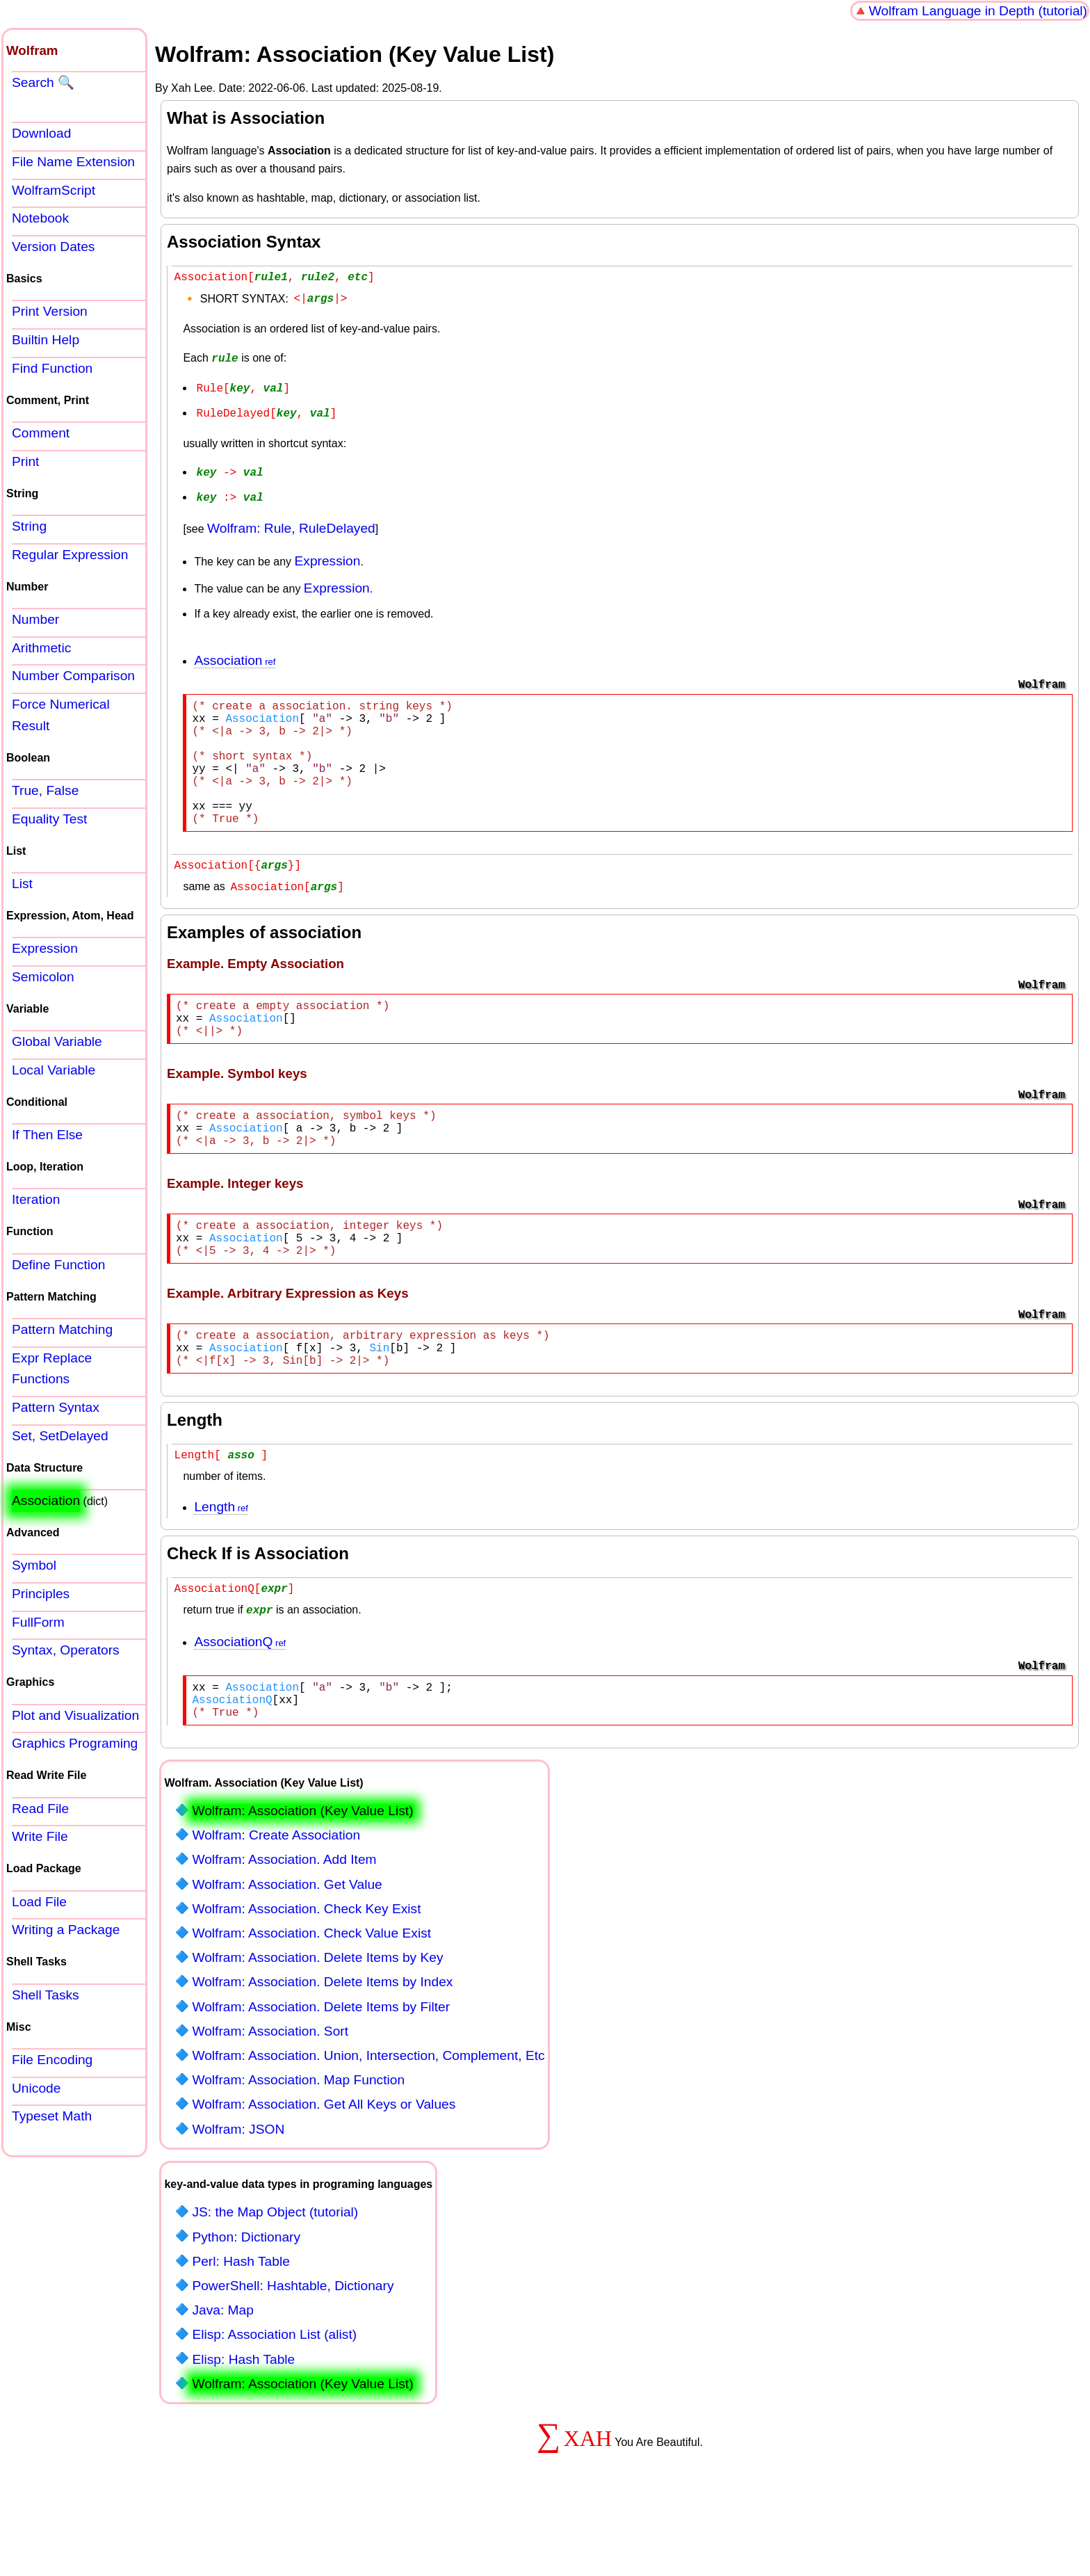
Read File (40, 1808)
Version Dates (53, 246)
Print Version (50, 311)
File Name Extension (73, 161)
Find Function (52, 368)
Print (25, 461)
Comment (41, 433)
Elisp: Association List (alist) (274, 2401)
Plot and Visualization (75, 1715)
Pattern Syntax (55, 1407)
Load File (39, 1901)
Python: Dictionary (246, 2303)
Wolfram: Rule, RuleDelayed (291, 522)
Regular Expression (70, 554)
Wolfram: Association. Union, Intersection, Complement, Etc (368, 2122)
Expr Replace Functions (52, 1369)
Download (41, 133)
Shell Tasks (45, 1995)
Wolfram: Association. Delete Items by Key (317, 2024)
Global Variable (57, 1041)
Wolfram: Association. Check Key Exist (306, 1975)
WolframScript (53, 190)
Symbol (34, 1565)
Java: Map (223, 2376)
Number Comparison (73, 675)
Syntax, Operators (66, 1650)
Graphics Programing (75, 1743)
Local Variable (53, 1070)
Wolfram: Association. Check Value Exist (311, 1999)
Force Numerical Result (61, 715)
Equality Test (49, 819)
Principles (41, 1593)
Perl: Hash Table (240, 2328)
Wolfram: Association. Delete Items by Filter (321, 2073)
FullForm (38, 1622)
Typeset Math (52, 2116)
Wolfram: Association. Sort (270, 2097)
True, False (45, 790)
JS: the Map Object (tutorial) (275, 2278)
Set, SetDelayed (60, 1435)
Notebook (40, 218)
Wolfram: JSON (238, 2196)
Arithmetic (41, 648)
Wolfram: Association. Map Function (298, 2146)
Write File (40, 1836)
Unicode (36, 2088)
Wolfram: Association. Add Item (284, 1926)
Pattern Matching (62, 1329)
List (22, 883)
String (29, 526)
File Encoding (52, 2059)
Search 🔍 (43, 82)
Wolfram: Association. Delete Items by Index (322, 2048)
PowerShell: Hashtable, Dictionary (292, 2352)
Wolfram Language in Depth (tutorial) (978, 10)
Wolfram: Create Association (276, 1901)
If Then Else (47, 1134)
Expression (327, 554)
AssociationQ (233, 1700)
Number (35, 619)
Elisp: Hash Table (243, 2426)
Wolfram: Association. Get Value (287, 1951)
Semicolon (43, 976)
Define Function (58, 1264)
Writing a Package (66, 1929)
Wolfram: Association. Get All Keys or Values (323, 2170)
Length (214, 1564)
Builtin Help (45, 339)
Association (228, 654)
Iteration (36, 1199)
